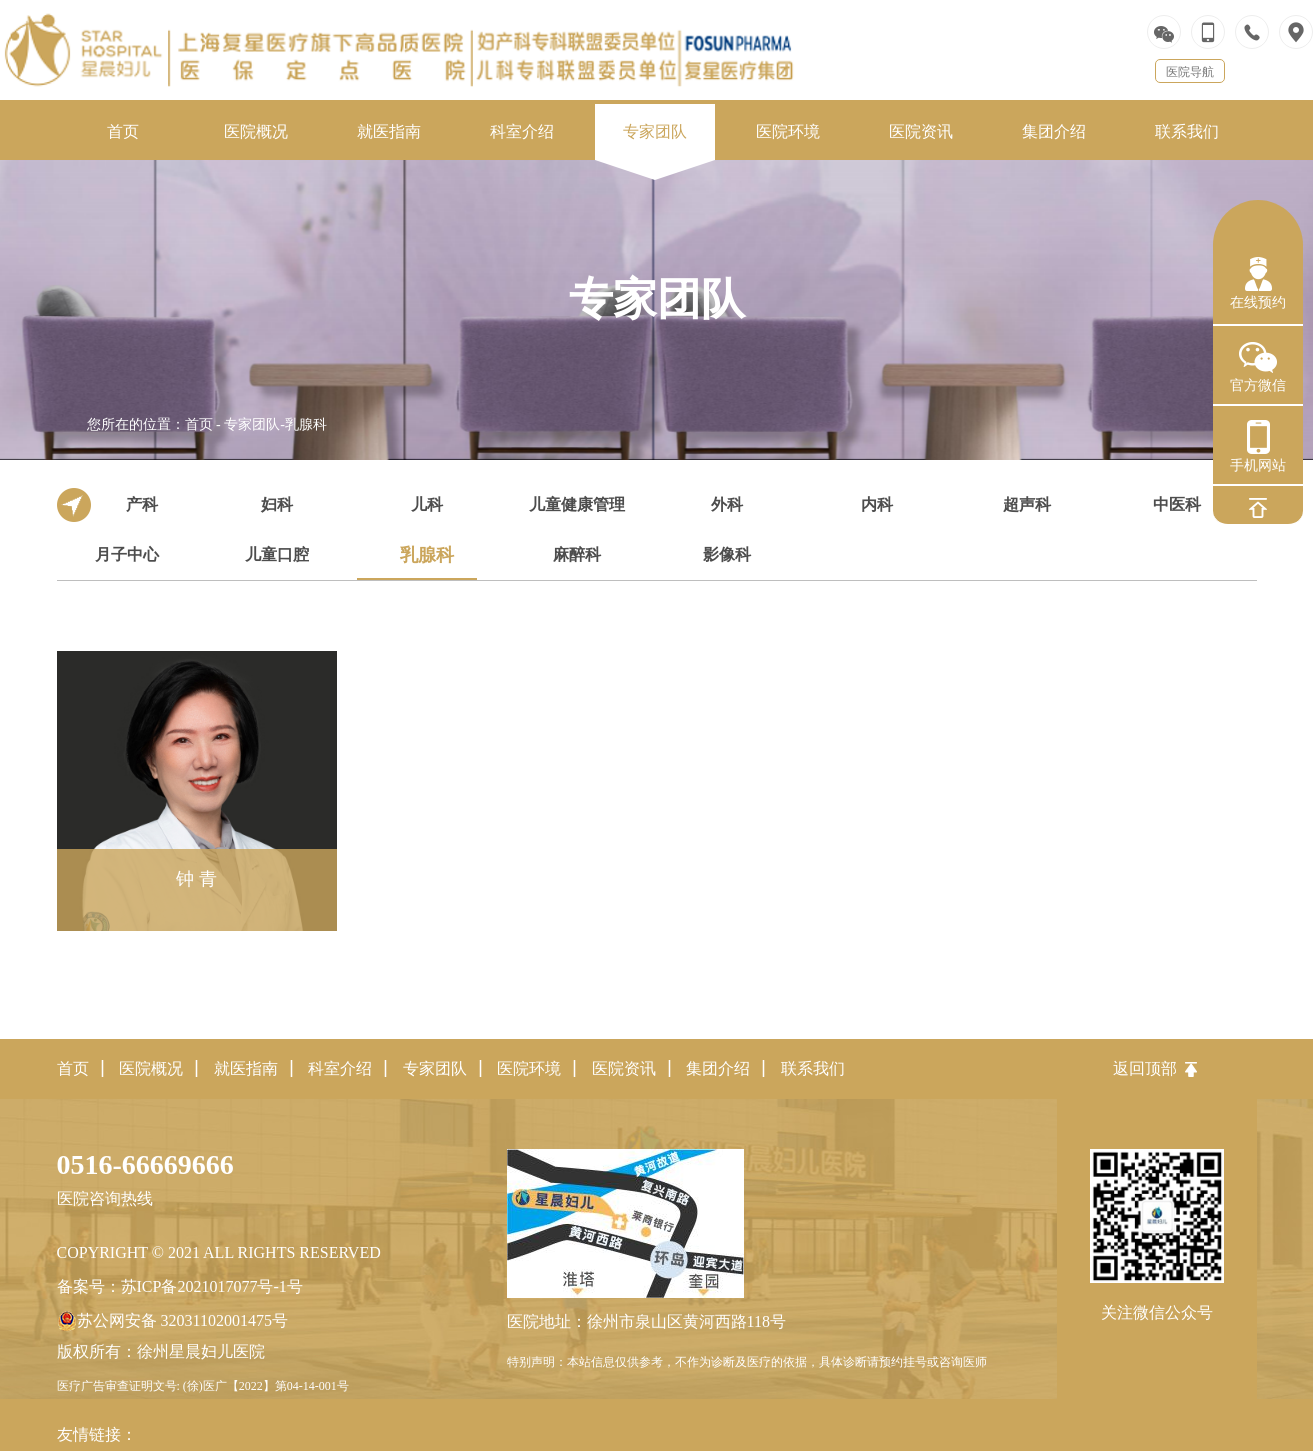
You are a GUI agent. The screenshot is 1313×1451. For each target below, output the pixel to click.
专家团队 (252, 424)
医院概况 (151, 1068)
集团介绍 (718, 1068)
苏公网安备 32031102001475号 (172, 1321)
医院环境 (529, 1068)
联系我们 (813, 1068)
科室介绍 (340, 1068)
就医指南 (246, 1068)
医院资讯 (624, 1068)
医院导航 (1190, 72)
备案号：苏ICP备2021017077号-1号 (180, 1286)
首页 (199, 424)
